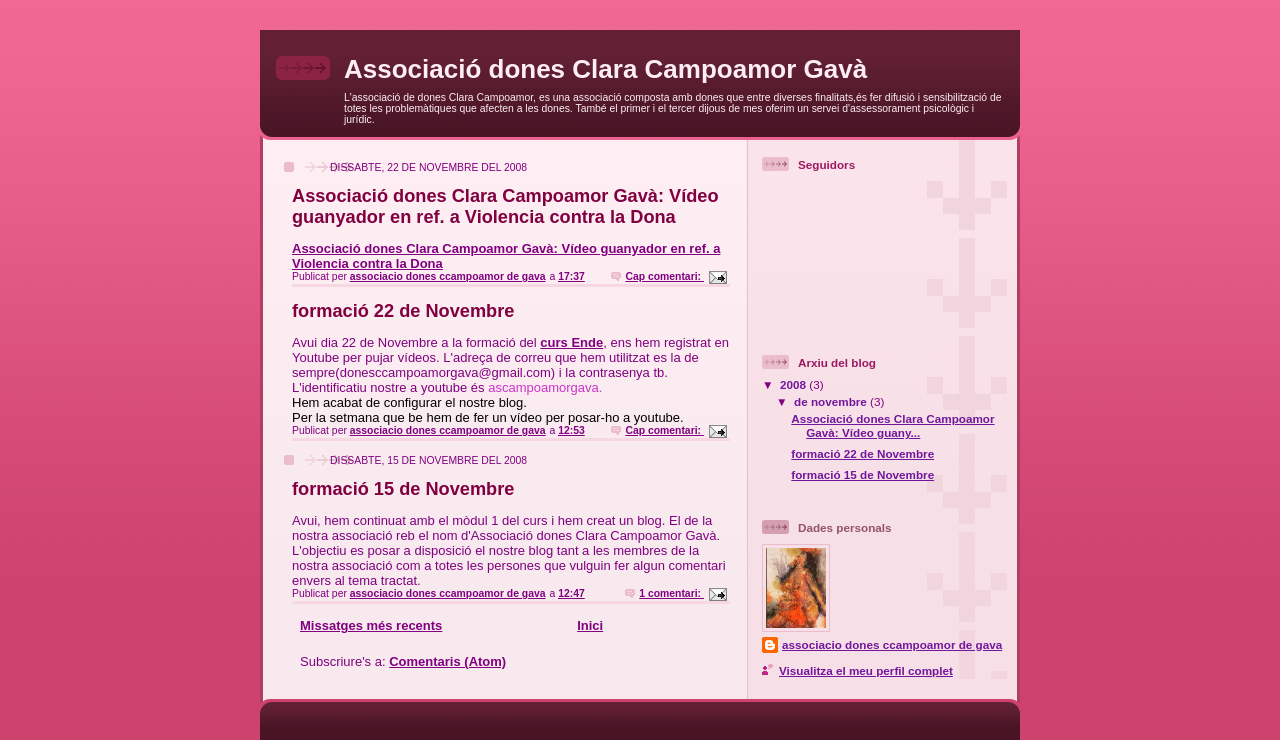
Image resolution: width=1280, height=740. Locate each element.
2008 (794, 384)
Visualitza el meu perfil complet (866, 670)
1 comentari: (671, 593)
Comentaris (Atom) (447, 661)
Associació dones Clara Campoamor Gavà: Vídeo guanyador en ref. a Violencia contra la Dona (505, 206)
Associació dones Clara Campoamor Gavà (605, 69)
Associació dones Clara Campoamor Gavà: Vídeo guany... (892, 425)
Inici (590, 625)
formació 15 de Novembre (403, 489)
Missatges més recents (371, 625)
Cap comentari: (664, 276)
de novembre (832, 401)
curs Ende (571, 342)
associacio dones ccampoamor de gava (892, 644)
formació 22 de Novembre (403, 311)
